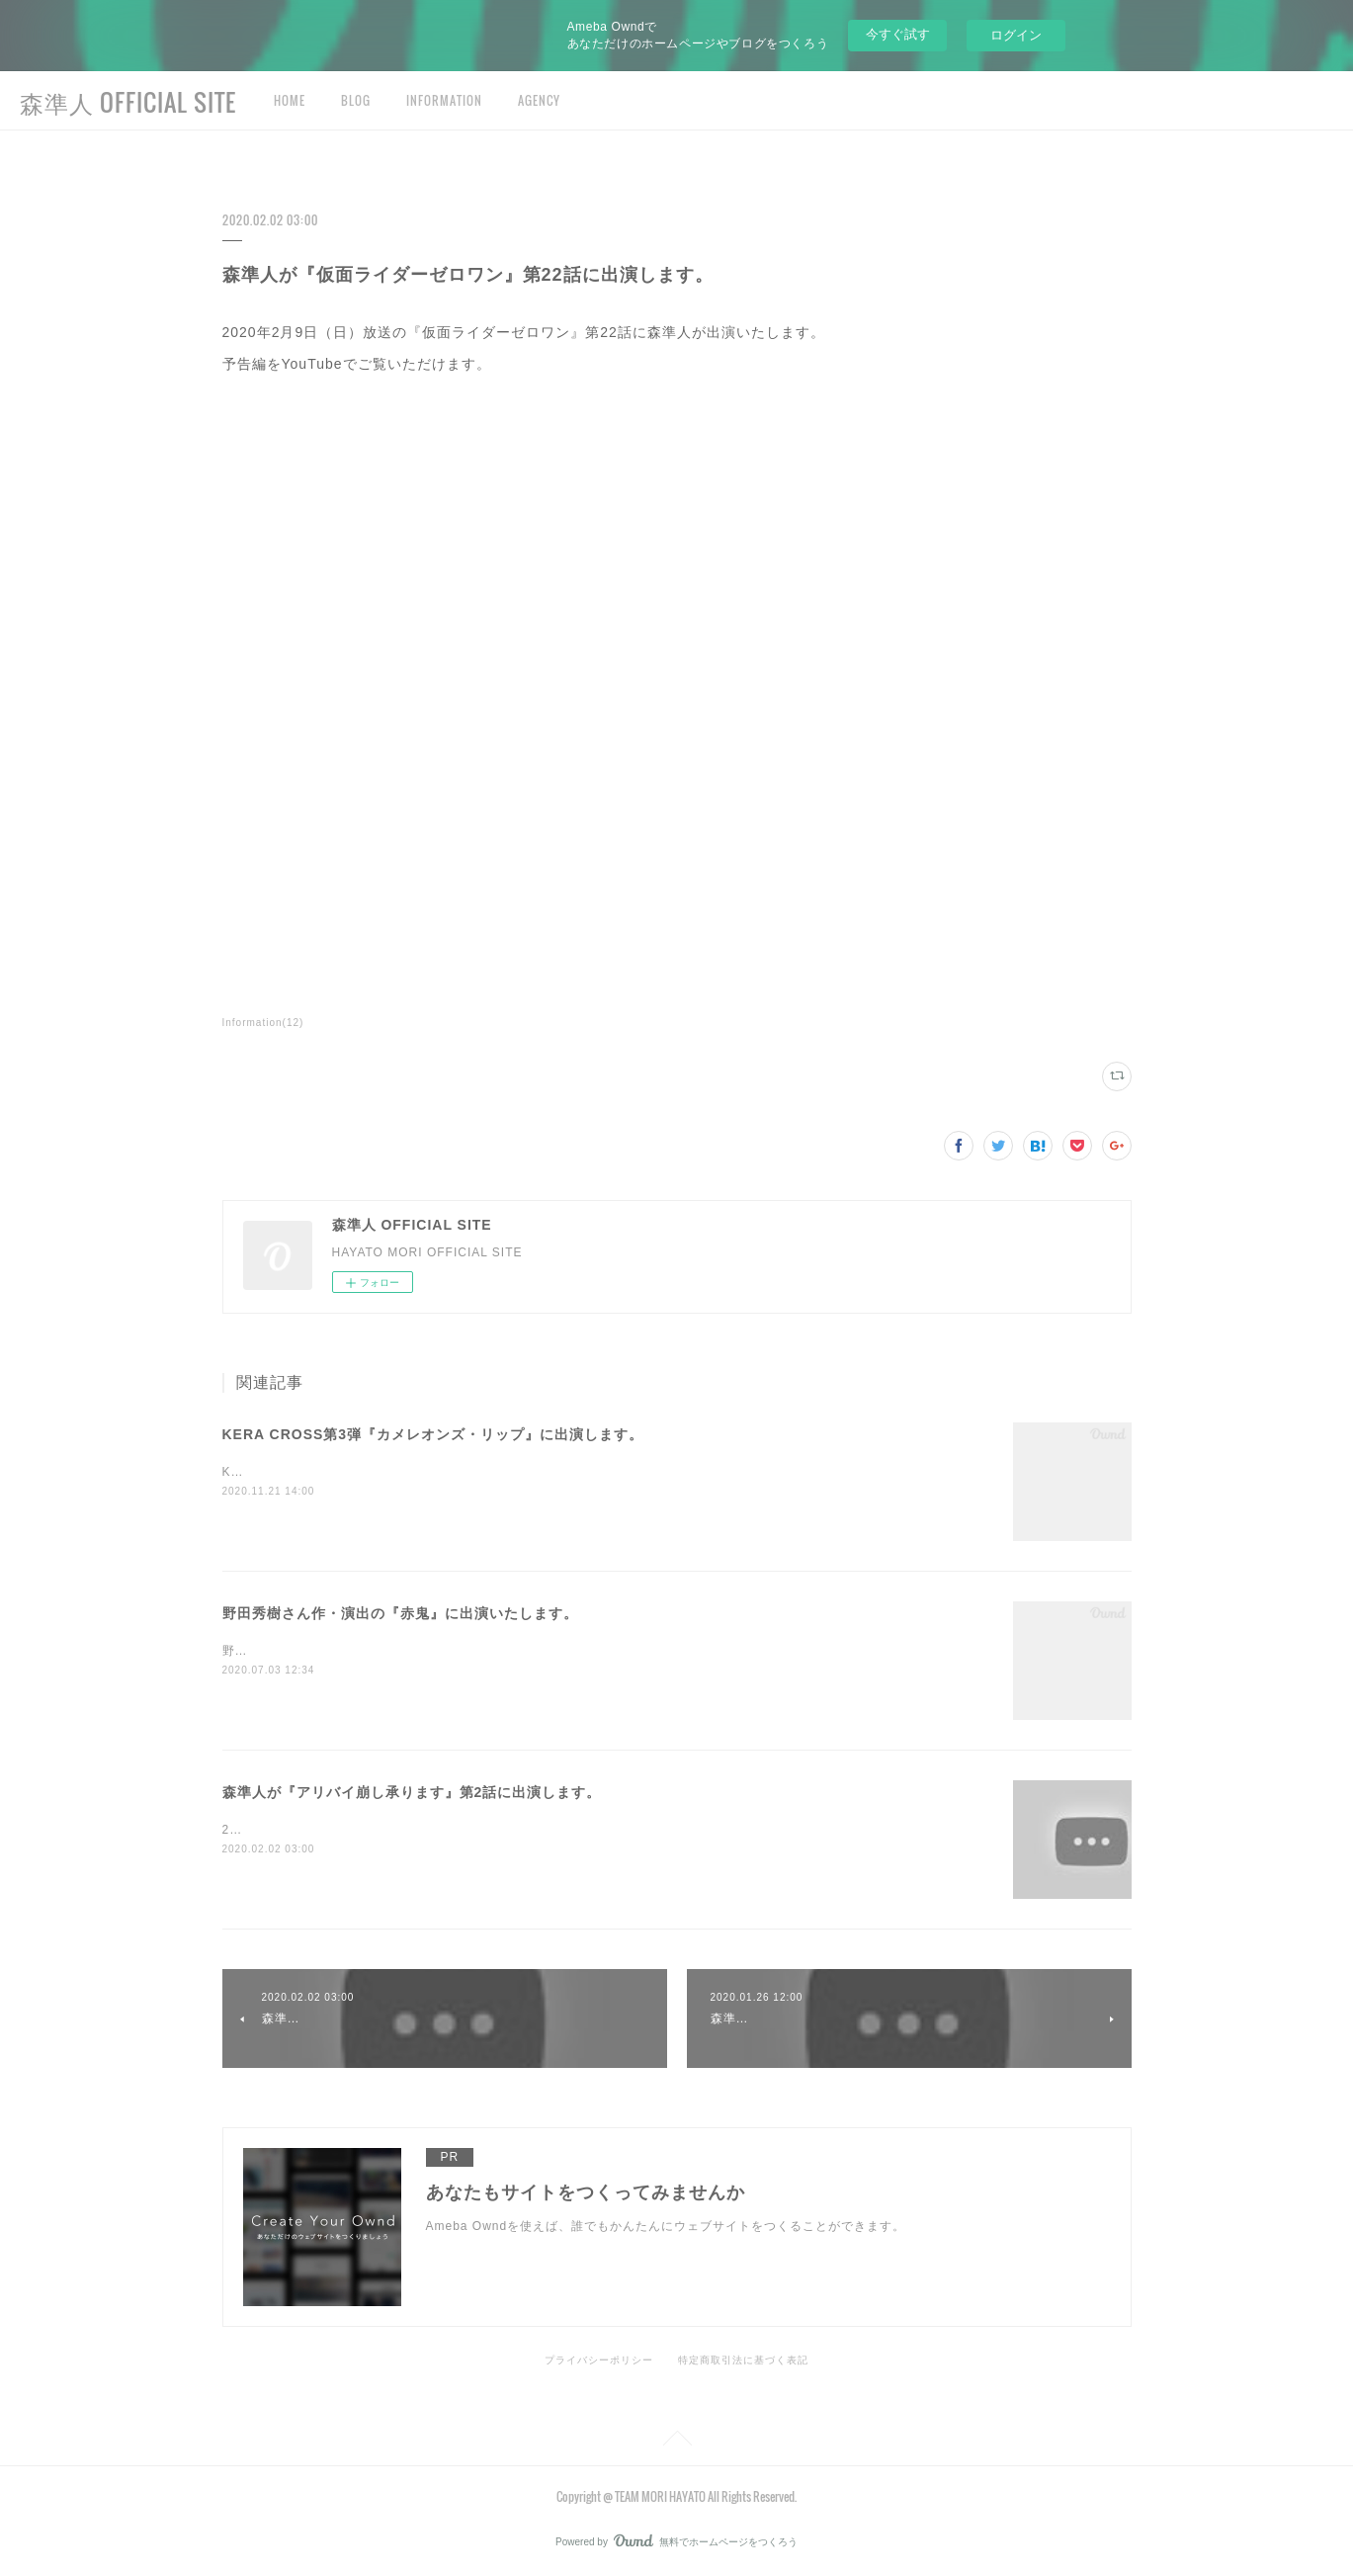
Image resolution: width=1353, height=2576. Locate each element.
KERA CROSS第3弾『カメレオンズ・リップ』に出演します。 (433, 1434)
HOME (289, 100)
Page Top (676, 2441)
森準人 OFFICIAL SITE (128, 102)
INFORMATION (444, 100)
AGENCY (539, 100)
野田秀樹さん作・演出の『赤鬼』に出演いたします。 (400, 1613)
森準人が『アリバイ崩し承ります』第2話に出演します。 (412, 1792)
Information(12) (263, 1022)
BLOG (356, 100)
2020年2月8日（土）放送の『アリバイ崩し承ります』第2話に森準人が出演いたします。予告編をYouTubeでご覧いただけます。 (597, 1830)
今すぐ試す (898, 34)
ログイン (1016, 35)
